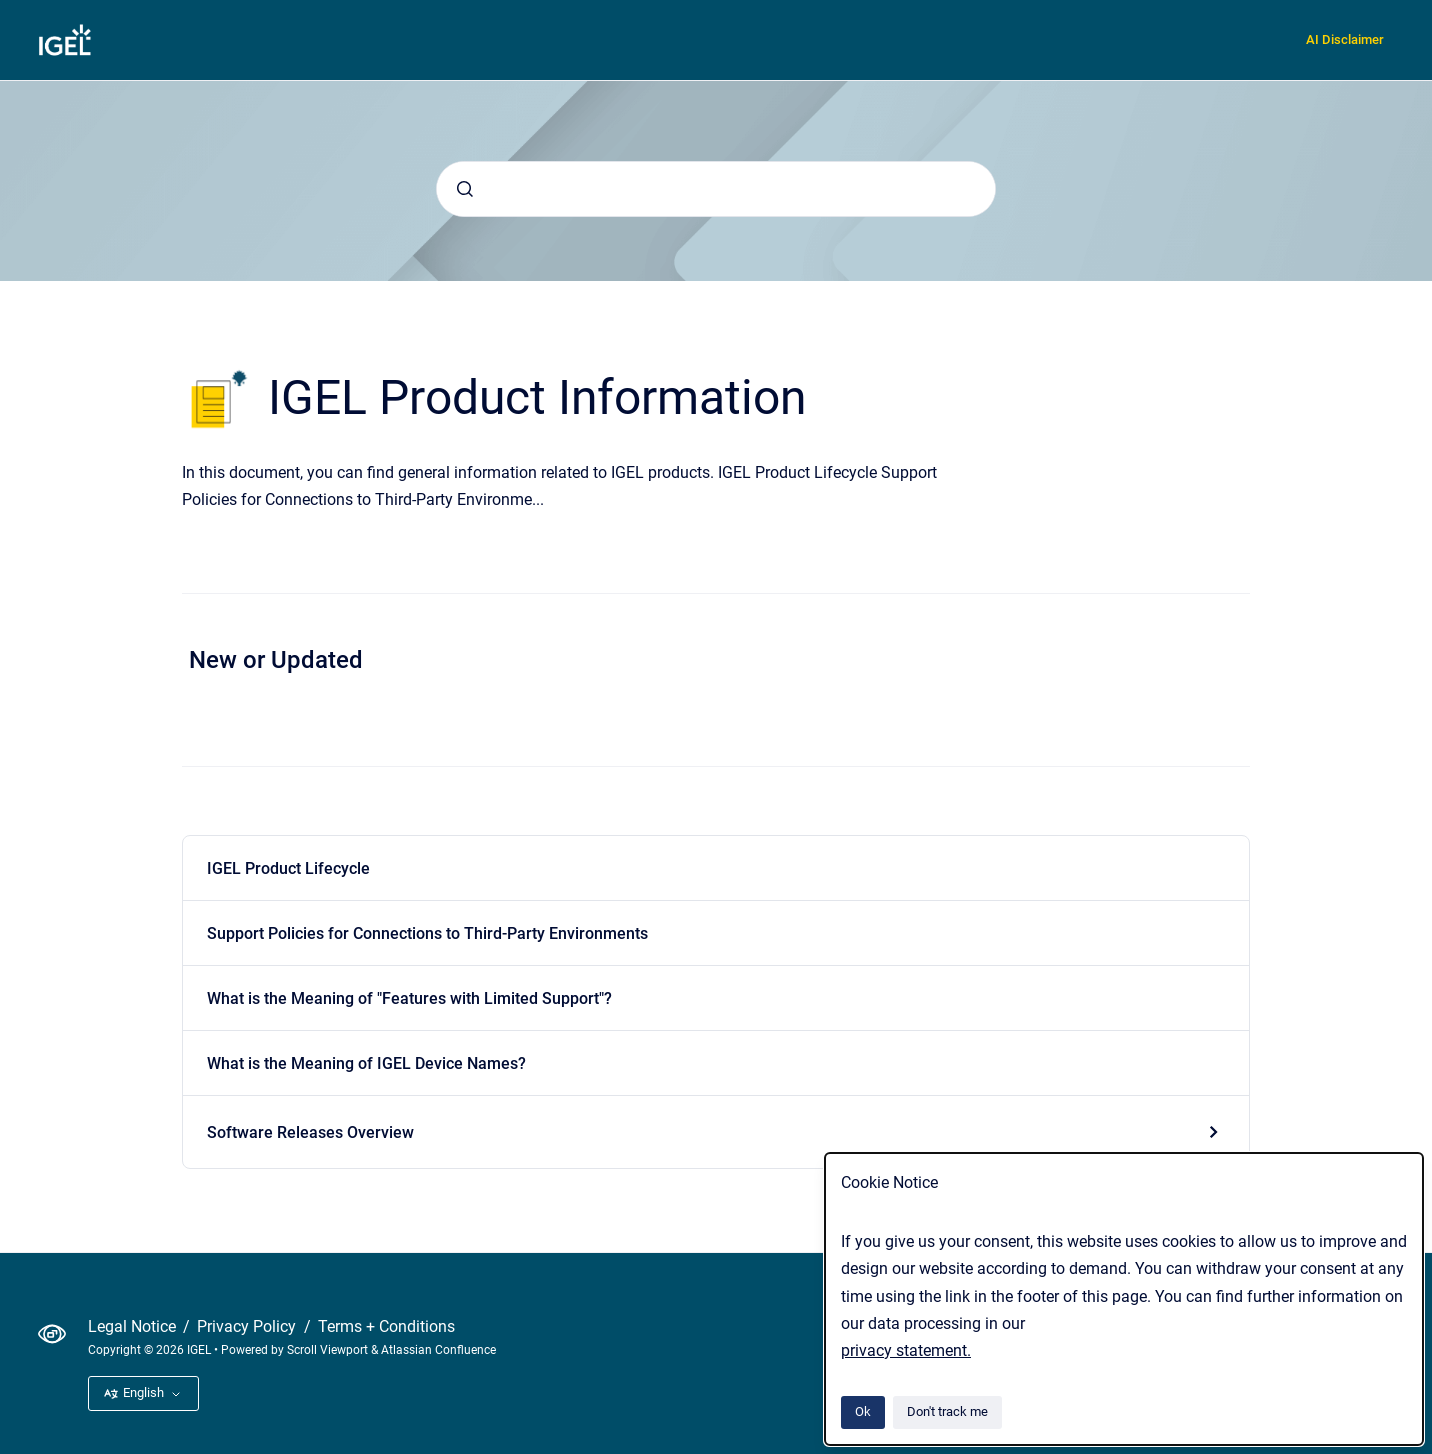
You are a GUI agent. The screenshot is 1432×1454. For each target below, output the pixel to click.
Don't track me (947, 1411)
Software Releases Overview (310, 1132)
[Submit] (465, 189)
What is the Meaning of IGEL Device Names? (366, 1063)
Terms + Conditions (386, 1326)
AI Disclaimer (1345, 39)
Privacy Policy (248, 1326)
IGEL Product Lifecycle (288, 868)
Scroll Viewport (329, 1350)
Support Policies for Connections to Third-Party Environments (427, 933)
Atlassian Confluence (438, 1350)
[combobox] (716, 189)
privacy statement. (906, 1350)
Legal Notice (134, 1326)
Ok (863, 1411)
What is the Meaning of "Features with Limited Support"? (409, 998)
